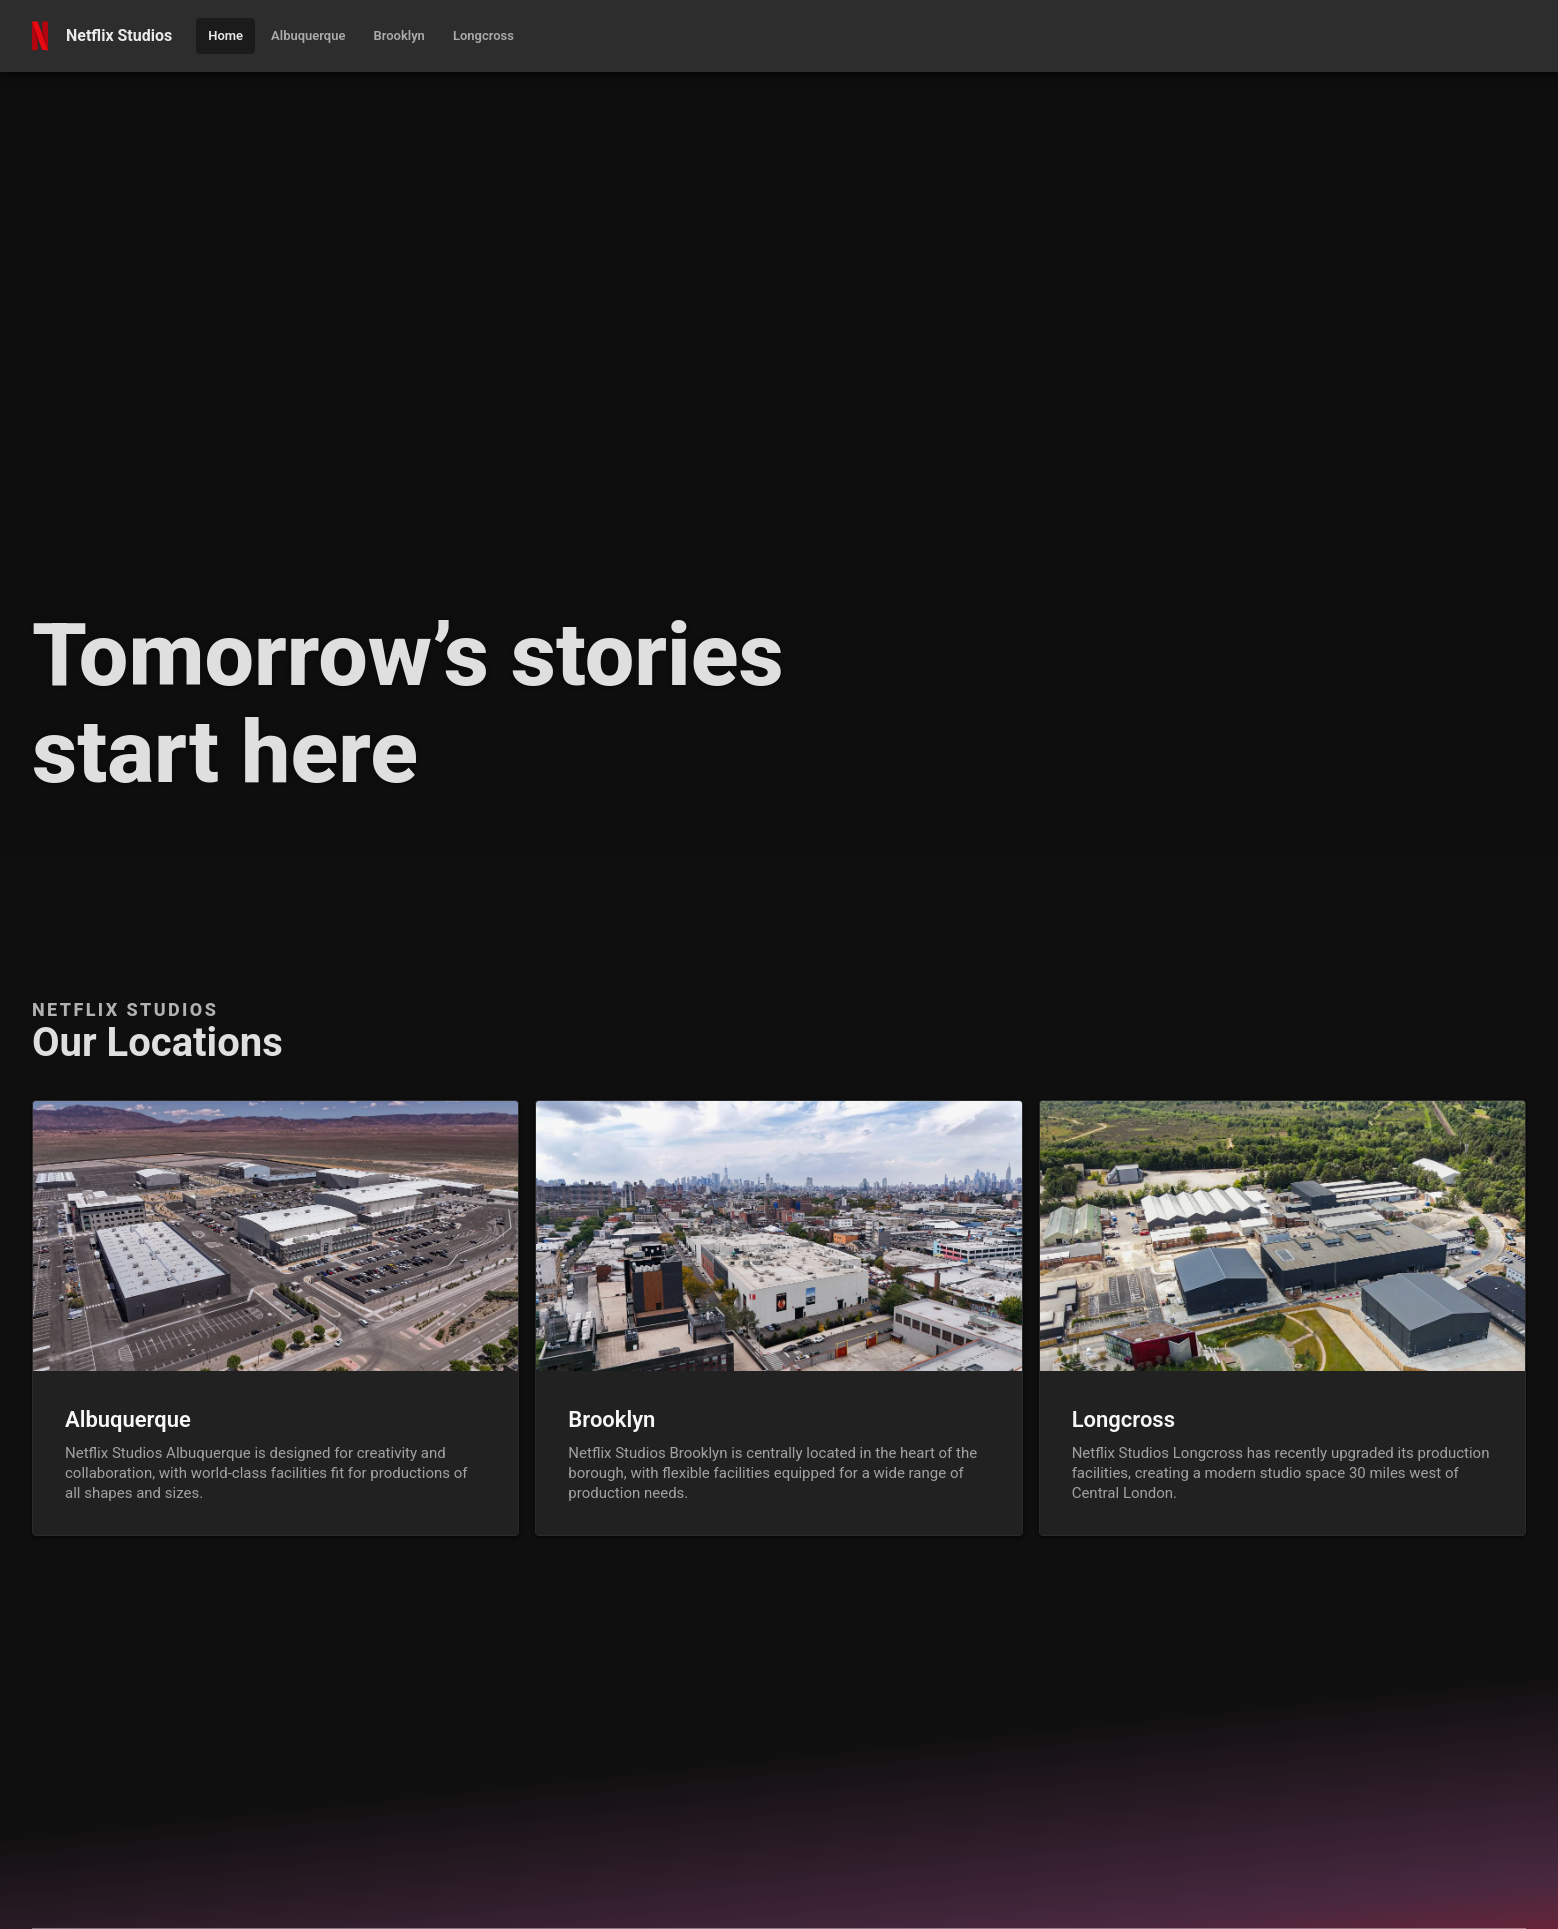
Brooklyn (611, 1419)
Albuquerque (128, 1419)
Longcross (1123, 1419)
